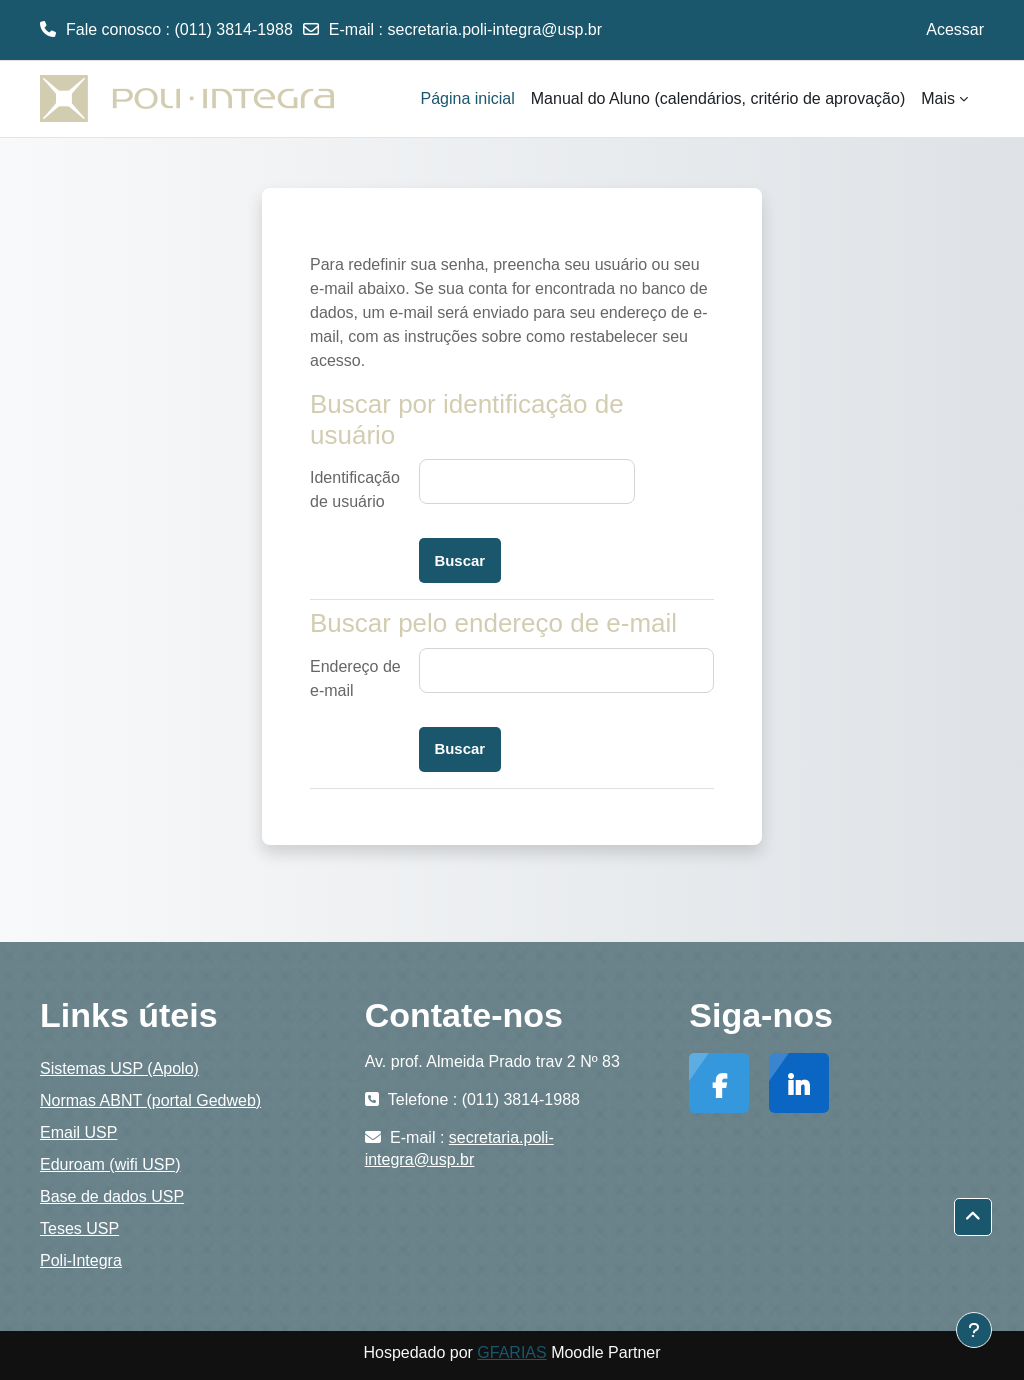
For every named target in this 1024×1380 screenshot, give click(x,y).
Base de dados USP (112, 1196)
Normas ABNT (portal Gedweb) (150, 1100)
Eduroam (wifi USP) (110, 1164)
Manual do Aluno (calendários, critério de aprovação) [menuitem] (718, 98)
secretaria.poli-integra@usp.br (495, 29)
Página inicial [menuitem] (468, 98)
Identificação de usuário (355, 489)
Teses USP (79, 1228)
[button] (973, 1217)
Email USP (78, 1132)
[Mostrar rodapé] (974, 1330)
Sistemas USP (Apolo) (119, 1068)
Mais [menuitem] (938, 98)
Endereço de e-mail (355, 678)
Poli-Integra (81, 1260)
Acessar (955, 29)
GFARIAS (511, 1352)
